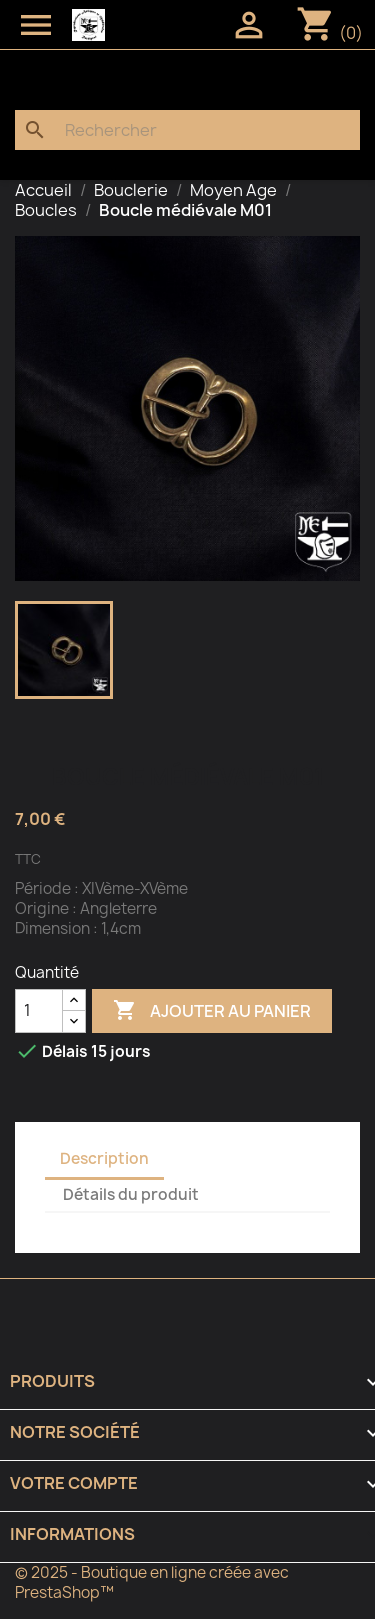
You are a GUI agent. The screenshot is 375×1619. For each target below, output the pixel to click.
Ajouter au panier (212, 1011)
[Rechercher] (187, 130)
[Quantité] (39, 1011)
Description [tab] (104, 1158)
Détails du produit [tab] (131, 1194)
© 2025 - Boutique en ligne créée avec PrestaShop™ (152, 1582)
